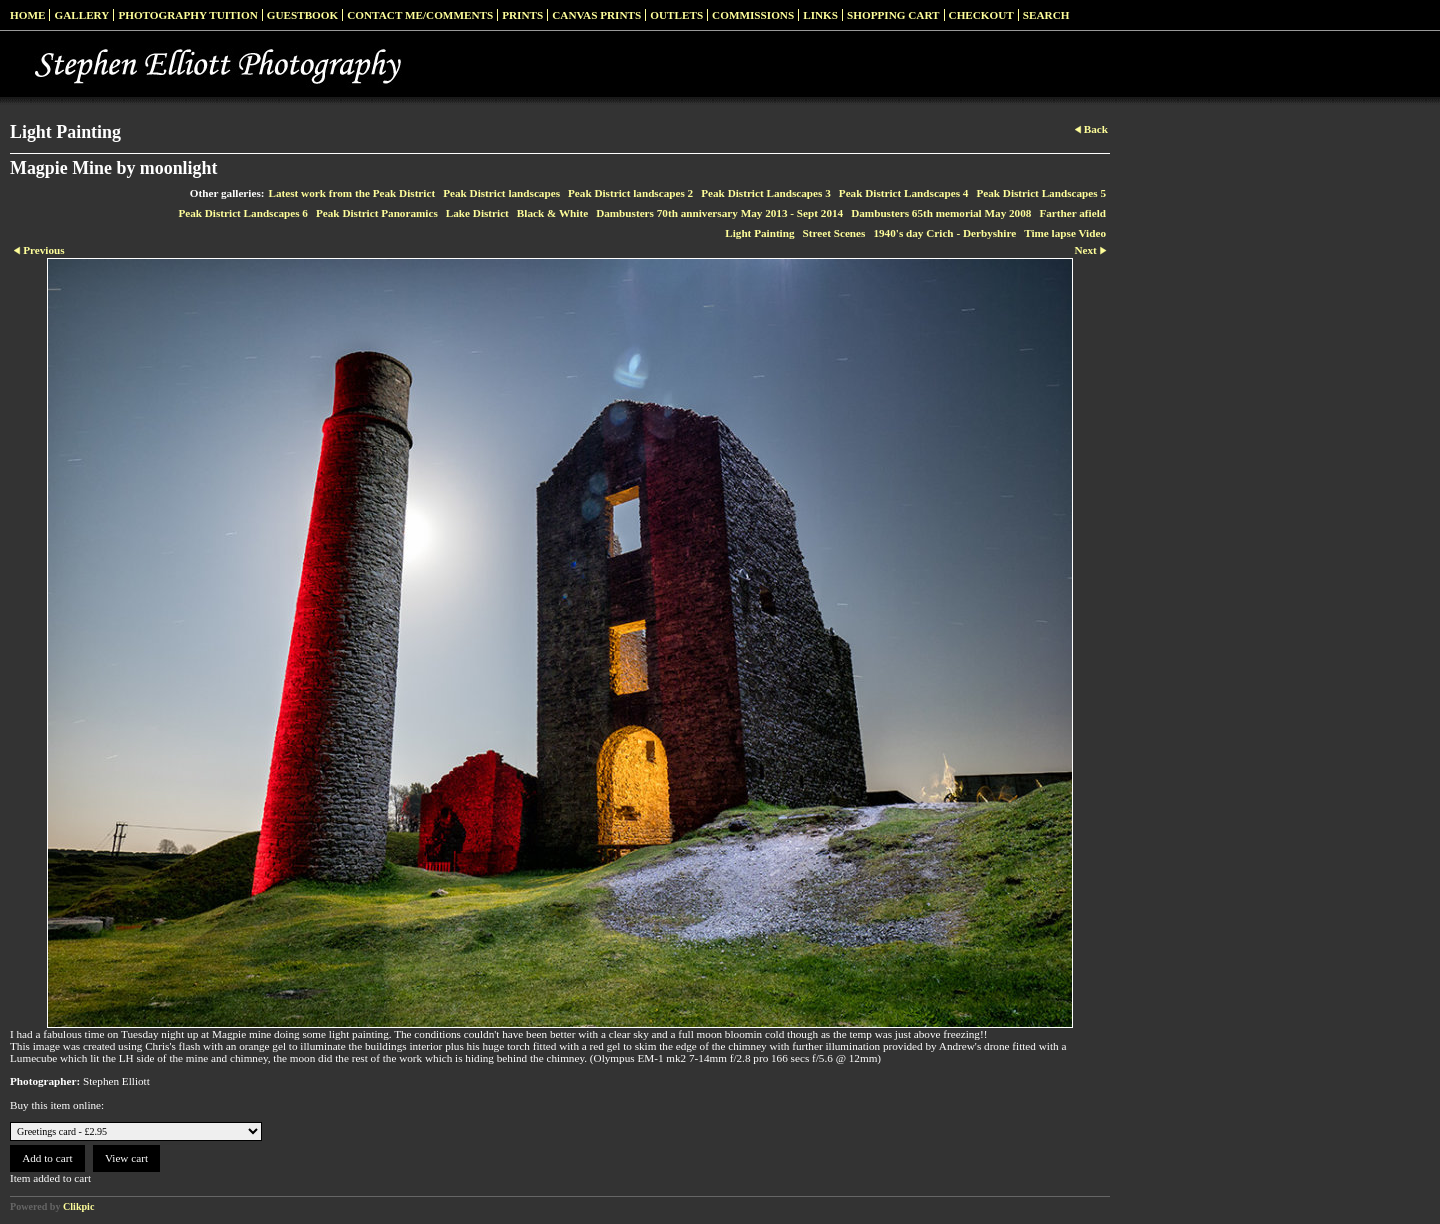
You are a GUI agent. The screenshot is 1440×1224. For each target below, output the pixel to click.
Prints (522, 15)
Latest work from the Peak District (352, 193)
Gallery (81, 15)
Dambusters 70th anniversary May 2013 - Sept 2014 (719, 213)
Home (27, 15)
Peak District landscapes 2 (630, 193)
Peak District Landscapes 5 (1041, 193)
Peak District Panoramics (377, 213)
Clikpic (78, 1206)
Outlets (676, 15)
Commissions (753, 15)
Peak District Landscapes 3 (766, 193)
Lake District (477, 213)
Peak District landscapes (501, 193)
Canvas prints (596, 15)
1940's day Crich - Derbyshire (944, 233)
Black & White (552, 213)
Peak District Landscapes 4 (904, 193)
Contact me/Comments (420, 15)
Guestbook (303, 15)
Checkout (981, 15)
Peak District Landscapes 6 (243, 213)
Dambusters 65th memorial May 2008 (941, 213)
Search (1046, 15)
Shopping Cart (893, 15)
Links (820, 15)
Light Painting (759, 233)
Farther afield (1072, 213)
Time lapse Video (1065, 233)
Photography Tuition (187, 15)
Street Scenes (834, 233)
